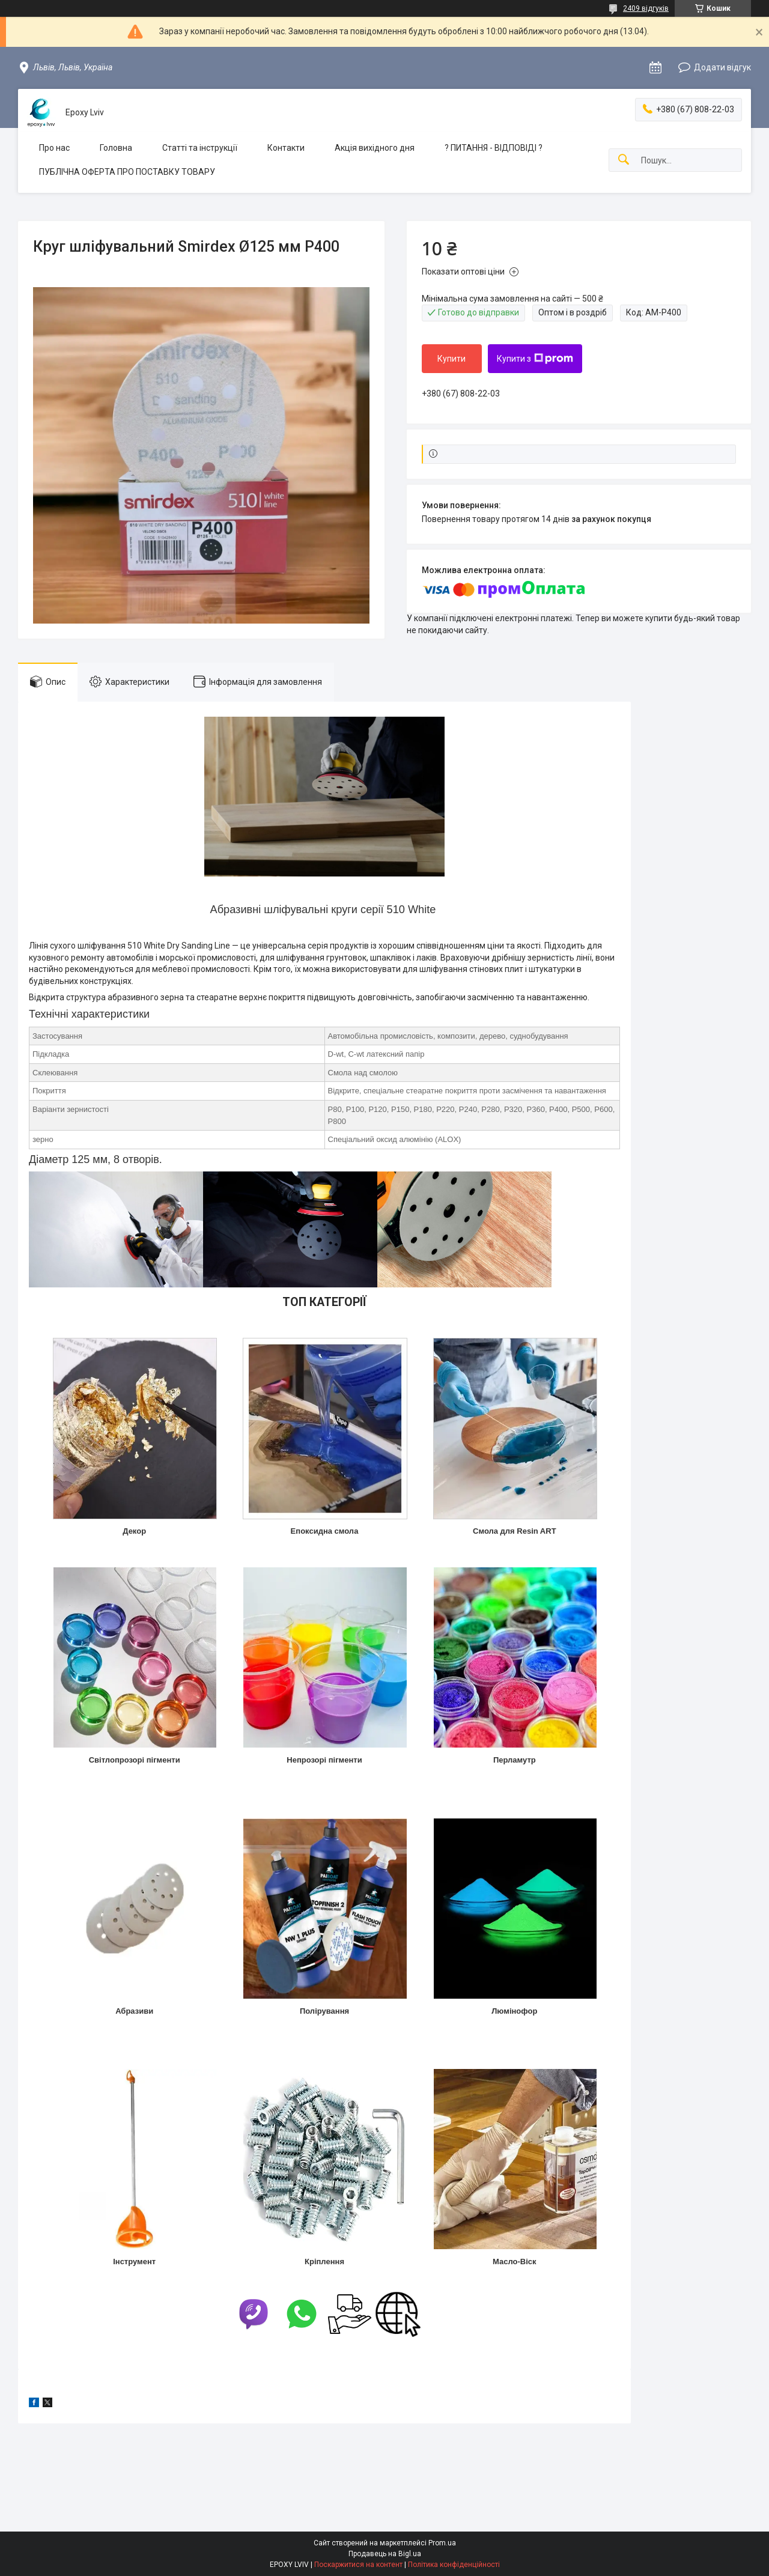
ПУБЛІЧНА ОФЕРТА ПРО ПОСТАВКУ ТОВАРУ (127, 172)
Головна (116, 148)
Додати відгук (722, 67)
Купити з (535, 358)
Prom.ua (442, 2543)
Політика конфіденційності (454, 2564)
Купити (451, 358)
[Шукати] (623, 160)
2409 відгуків (646, 8)
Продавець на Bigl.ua (384, 2554)
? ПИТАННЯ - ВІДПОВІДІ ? (494, 148)
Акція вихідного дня (375, 148)
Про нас (54, 148)
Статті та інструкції (199, 148)
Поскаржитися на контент (358, 2564)
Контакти (286, 148)
